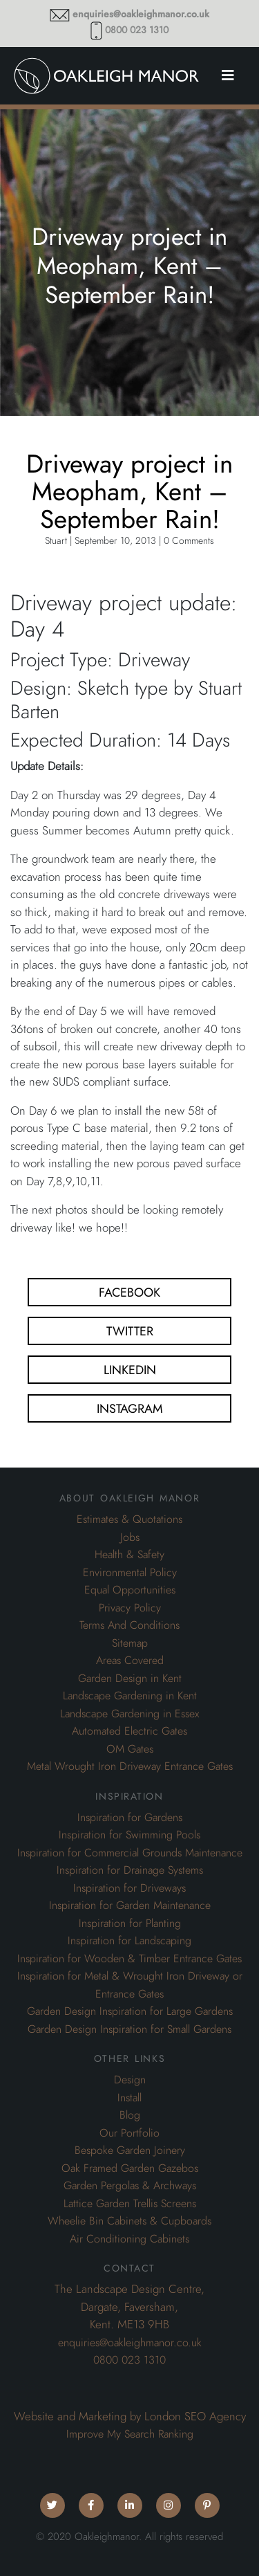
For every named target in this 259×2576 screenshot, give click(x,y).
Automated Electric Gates (129, 1731)
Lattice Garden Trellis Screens (130, 2203)
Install (129, 2097)
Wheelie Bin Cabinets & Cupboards (129, 2221)
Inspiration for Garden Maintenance (130, 1905)
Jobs (130, 1537)
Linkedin (130, 1369)
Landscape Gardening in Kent (130, 1695)
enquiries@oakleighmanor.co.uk (141, 14)
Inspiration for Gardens (129, 1817)
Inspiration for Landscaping (129, 1940)
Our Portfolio (129, 2133)
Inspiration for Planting (130, 1923)
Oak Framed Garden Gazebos (129, 2168)
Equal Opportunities (129, 1590)
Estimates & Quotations (129, 1519)
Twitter (129, 1331)
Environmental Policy (130, 1572)
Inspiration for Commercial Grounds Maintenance (129, 1853)
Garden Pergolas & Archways (130, 2185)
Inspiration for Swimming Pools (129, 1835)
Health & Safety (129, 1554)
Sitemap (130, 1643)
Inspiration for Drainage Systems (130, 1870)
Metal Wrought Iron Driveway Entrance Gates (130, 1766)
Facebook (129, 1292)
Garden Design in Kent (130, 1678)
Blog (129, 2115)
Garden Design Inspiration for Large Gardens (130, 2011)
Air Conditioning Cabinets (129, 2239)
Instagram (130, 1408)
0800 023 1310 (137, 30)
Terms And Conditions (129, 1625)
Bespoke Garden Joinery (130, 2150)
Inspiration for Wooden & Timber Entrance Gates (129, 1958)
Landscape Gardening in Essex (129, 1713)
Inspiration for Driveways (129, 1888)
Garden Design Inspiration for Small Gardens (129, 2029)
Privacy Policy (130, 1608)
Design (130, 2080)
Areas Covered (130, 1660)
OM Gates (129, 1749)
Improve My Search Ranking (129, 2434)
